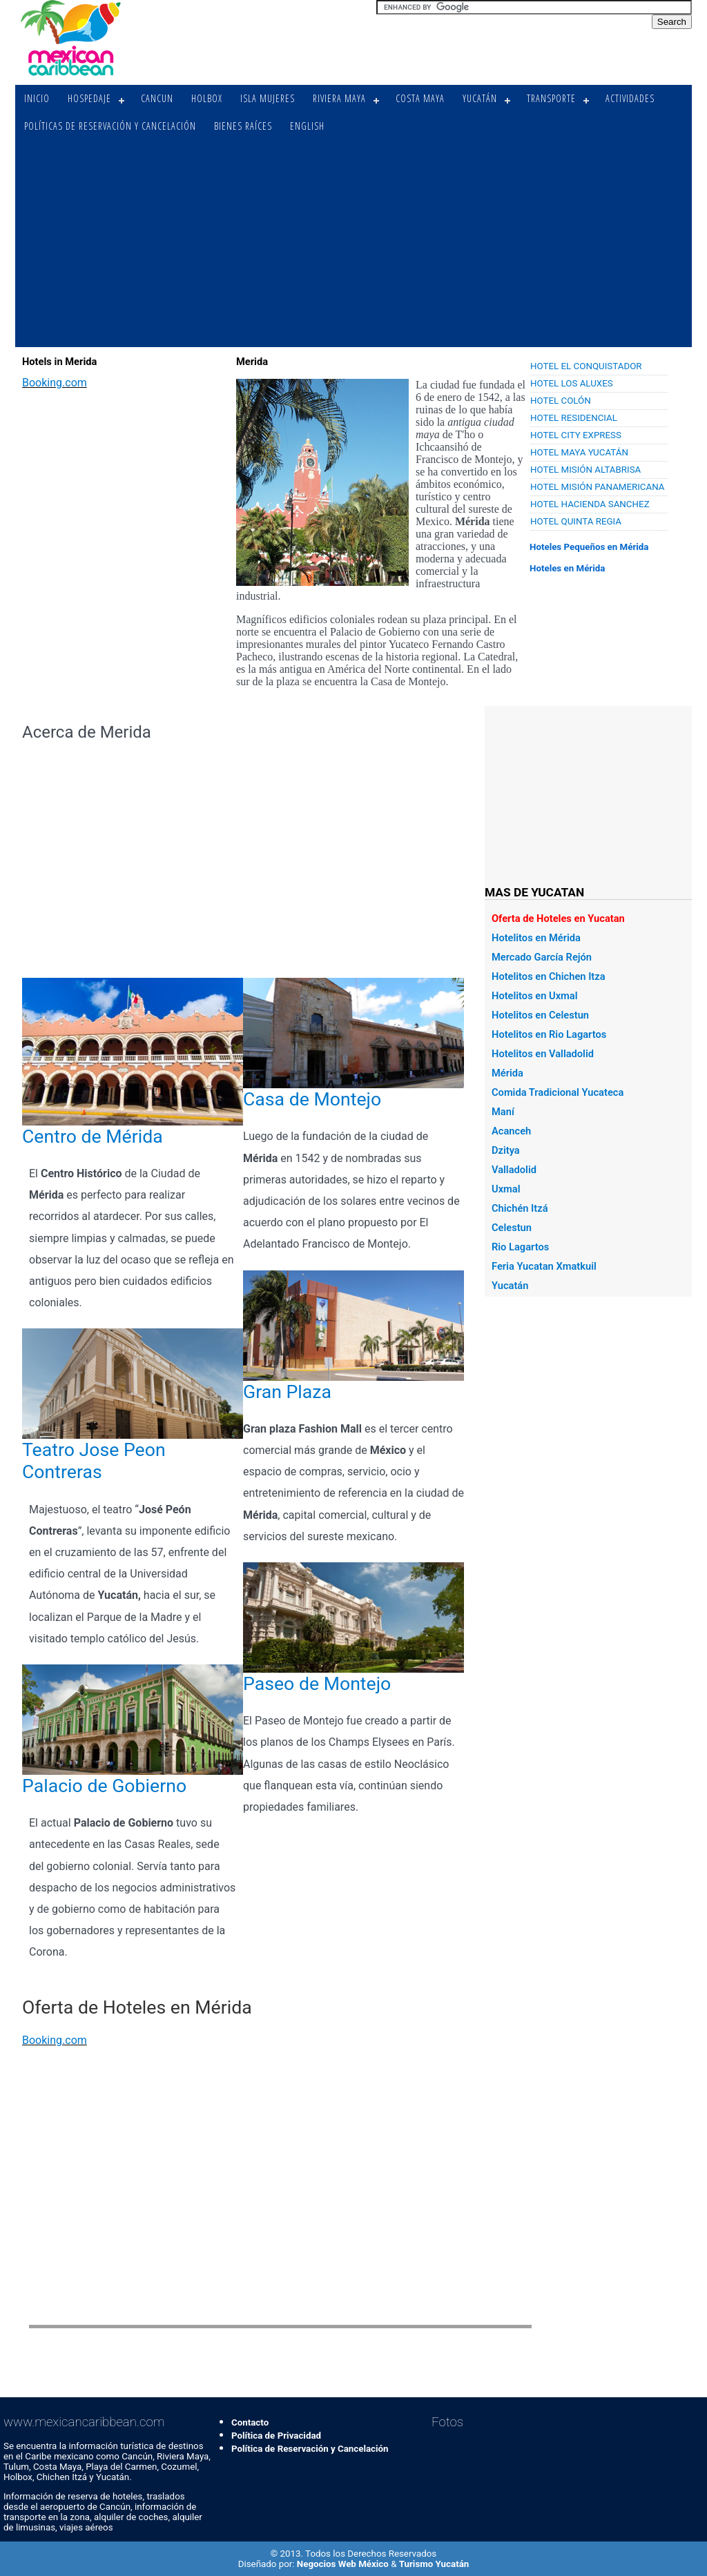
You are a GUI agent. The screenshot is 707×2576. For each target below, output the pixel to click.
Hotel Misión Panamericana (597, 487)
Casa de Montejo (312, 1099)
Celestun (512, 1227)
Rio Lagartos (520, 1247)
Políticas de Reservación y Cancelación (110, 125)
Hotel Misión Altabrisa (585, 469)
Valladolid (514, 1169)
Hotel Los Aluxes (571, 383)
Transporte (551, 98)
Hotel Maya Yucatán (579, 452)
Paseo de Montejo (317, 1684)
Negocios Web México (344, 2564)
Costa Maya (420, 98)
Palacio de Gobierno (104, 1786)
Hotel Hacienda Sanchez (590, 504)
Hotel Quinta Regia (575, 521)
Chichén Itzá (520, 1208)
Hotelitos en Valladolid (543, 1054)
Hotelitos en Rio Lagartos (549, 1034)
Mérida (507, 1073)
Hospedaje (89, 98)
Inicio (37, 98)
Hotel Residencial (573, 418)
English (307, 125)
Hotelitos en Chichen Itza (549, 976)
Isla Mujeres (267, 98)
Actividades (630, 98)
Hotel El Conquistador (586, 366)
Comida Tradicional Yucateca (557, 1092)
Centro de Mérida (92, 1136)
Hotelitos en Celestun (540, 1015)
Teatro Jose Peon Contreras (94, 1461)
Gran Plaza (287, 1392)
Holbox (206, 98)
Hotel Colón (560, 400)
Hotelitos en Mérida (536, 938)
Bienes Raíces (243, 125)
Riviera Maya (339, 98)
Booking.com (54, 382)
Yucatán (480, 98)
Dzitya (506, 1150)
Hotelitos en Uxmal (534, 996)
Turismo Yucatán (434, 2564)
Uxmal (506, 1189)
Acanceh (511, 1131)
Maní (503, 1111)
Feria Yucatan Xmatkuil (544, 1266)
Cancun (157, 98)
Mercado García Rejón (542, 957)
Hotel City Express (575, 435)
